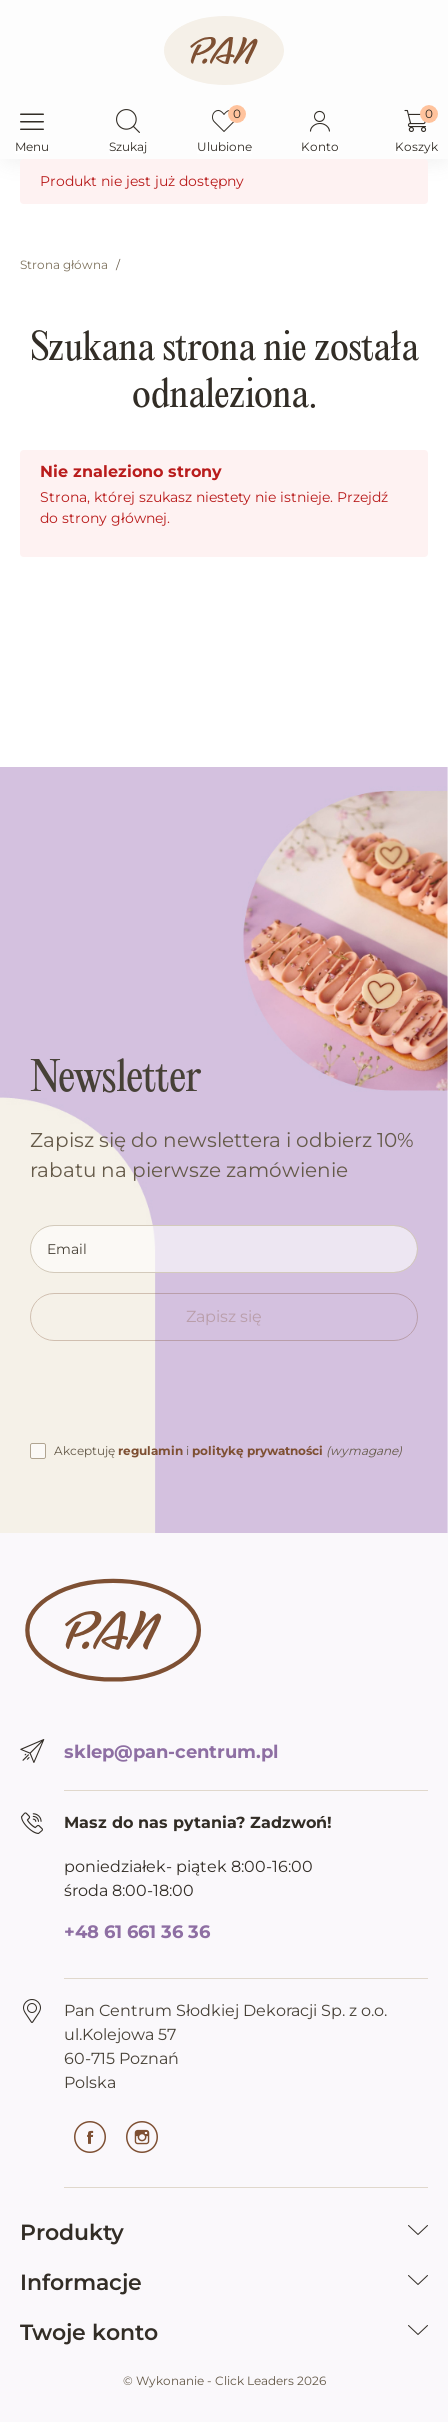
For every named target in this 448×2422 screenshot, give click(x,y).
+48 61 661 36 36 (137, 1932)
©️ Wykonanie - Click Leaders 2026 (224, 2380)
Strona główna (64, 264)
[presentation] (182, 1400)
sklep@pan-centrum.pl (171, 1752)
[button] (128, 123)
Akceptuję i (228, 1450)
